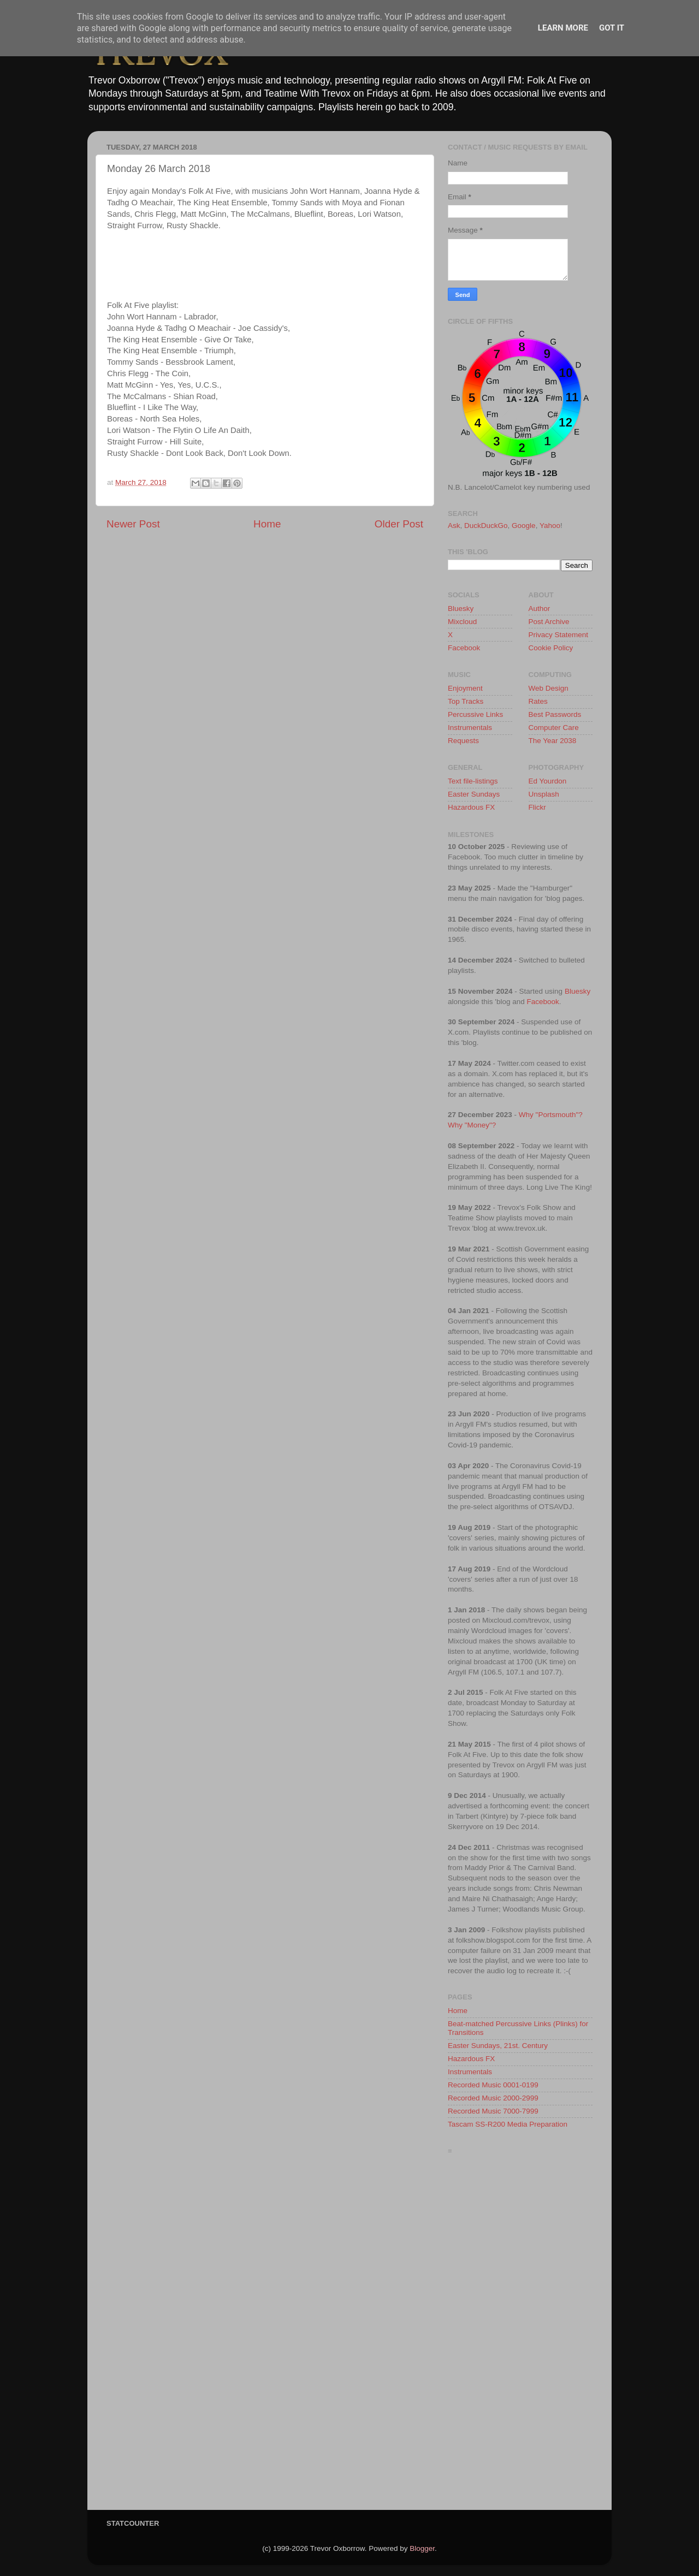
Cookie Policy (551, 648)
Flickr (537, 807)
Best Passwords (555, 714)
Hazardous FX (471, 807)
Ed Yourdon (548, 781)
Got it (611, 28)
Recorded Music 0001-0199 (493, 2085)
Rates (538, 701)
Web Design (548, 688)
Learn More (563, 28)
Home (267, 524)
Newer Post (133, 524)
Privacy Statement (559, 635)
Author (539, 608)
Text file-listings (473, 781)
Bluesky (460, 608)
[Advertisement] (520, 2335)
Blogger (422, 2548)
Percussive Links (475, 714)
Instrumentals (470, 727)
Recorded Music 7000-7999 (493, 2111)
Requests (463, 741)
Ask (454, 525)
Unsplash (544, 794)
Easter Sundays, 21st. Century (498, 2045)
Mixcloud (462, 622)
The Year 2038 (553, 741)
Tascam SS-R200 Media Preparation (507, 2124)
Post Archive (549, 622)
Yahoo (550, 525)
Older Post (399, 524)
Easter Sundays (474, 794)
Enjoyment (465, 688)
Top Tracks (465, 701)
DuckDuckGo (486, 525)
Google (524, 525)
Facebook (464, 648)
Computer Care (554, 727)
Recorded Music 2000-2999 (493, 2098)
